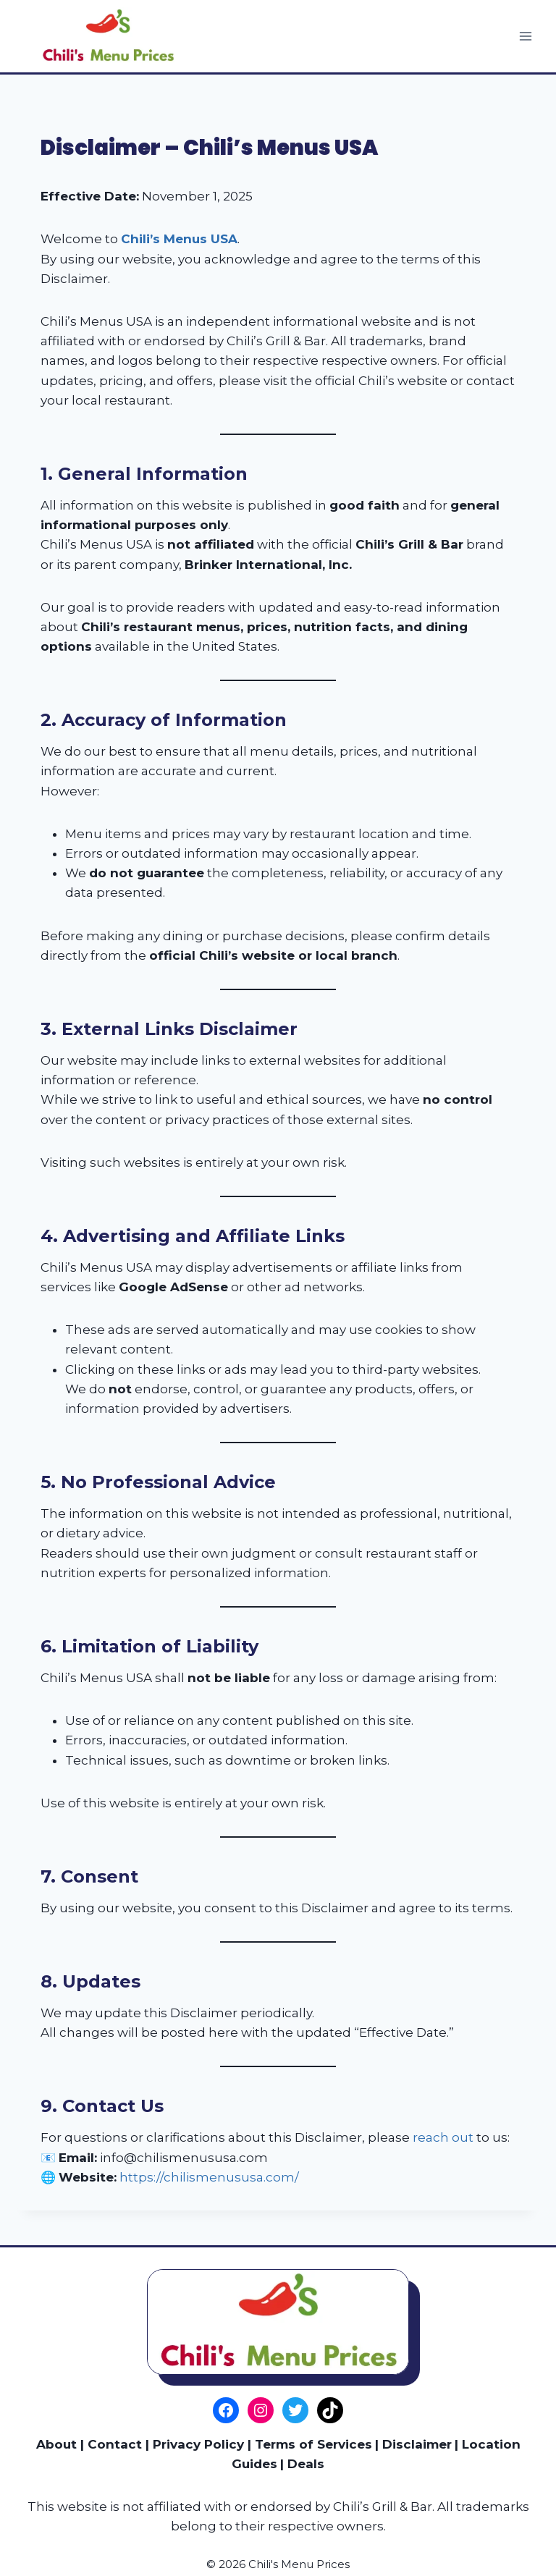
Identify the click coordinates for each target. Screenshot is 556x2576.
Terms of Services (313, 2444)
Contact (115, 2444)
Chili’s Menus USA (179, 239)
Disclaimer (417, 2444)
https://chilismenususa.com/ (209, 2177)
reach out (443, 2137)
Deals (305, 2464)
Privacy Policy (198, 2444)
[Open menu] (525, 36)
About (56, 2444)
